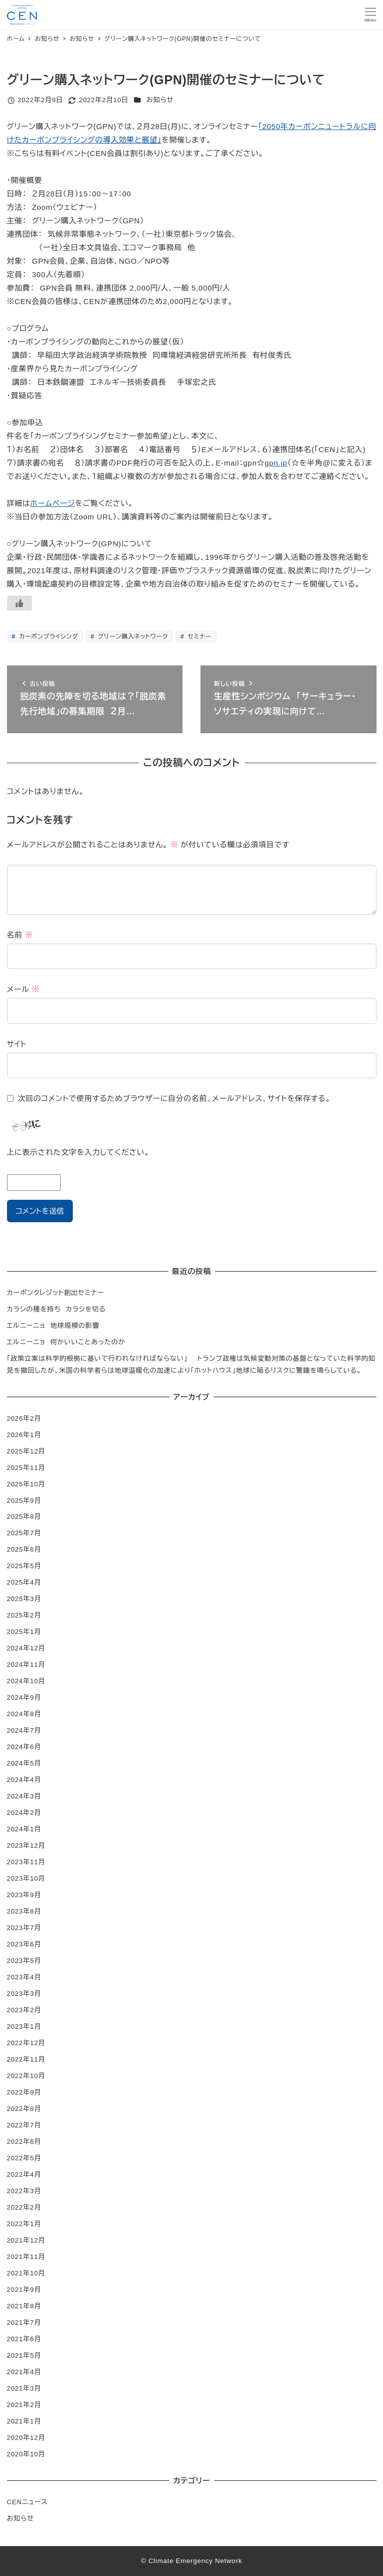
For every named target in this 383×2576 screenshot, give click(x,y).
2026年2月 (24, 1418)
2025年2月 (24, 1615)
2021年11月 (26, 2256)
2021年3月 (24, 2388)
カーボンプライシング (47, 636)
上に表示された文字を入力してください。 (78, 1152)
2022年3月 (24, 2191)
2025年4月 (24, 1582)
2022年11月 (26, 2059)
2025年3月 (24, 1599)
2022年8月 (24, 2108)
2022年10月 (26, 2076)
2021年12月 (26, 2240)
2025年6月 (24, 1549)
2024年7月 (24, 1730)
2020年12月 (26, 2437)
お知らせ (160, 100)
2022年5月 (24, 2158)
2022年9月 (24, 2092)
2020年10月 (26, 2454)
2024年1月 (24, 1829)
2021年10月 (26, 2273)
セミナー (198, 636)
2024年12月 (26, 1648)
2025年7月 (24, 1533)
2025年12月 (26, 1451)
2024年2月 (24, 1812)
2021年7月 (24, 2322)
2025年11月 (26, 1467)
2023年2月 (24, 2010)
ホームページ (52, 503)
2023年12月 (26, 1845)
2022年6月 (24, 2141)
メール (23, 989)
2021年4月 (24, 2372)
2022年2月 (24, 2207)
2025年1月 (24, 1631)
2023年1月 (24, 2026)
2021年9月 (24, 2289)
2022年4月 (24, 2174)
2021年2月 (24, 2405)
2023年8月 (24, 1911)
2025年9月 (24, 1500)
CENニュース (27, 2502)
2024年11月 (26, 1664)
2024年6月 (24, 1747)
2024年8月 (24, 1714)
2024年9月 (24, 1697)
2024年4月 (24, 1779)
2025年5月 (24, 1566)
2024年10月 (26, 1681)
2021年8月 (24, 2306)
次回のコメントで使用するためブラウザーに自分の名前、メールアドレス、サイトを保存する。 (174, 1098)
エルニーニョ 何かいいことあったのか (66, 1342)
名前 (20, 935)
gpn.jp (276, 463)
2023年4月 (24, 1977)
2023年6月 (24, 1944)
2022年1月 (24, 2224)
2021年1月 (24, 2421)
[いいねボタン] (19, 603)
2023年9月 (24, 1895)
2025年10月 (26, 1484)
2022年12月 (26, 2043)
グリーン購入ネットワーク (132, 636)
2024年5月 (24, 1763)
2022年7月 (24, 2125)
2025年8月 (24, 1516)
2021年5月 (24, 2355)
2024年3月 (24, 1796)
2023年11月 (26, 1862)
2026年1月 (24, 1435)
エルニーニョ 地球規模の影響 (53, 1325)
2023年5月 (24, 1960)
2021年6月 (24, 2339)
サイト (17, 1044)
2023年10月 (26, 1878)
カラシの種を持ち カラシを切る (56, 1309)
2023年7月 (24, 1928)
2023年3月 (24, 1993)
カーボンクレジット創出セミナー (55, 1292)
